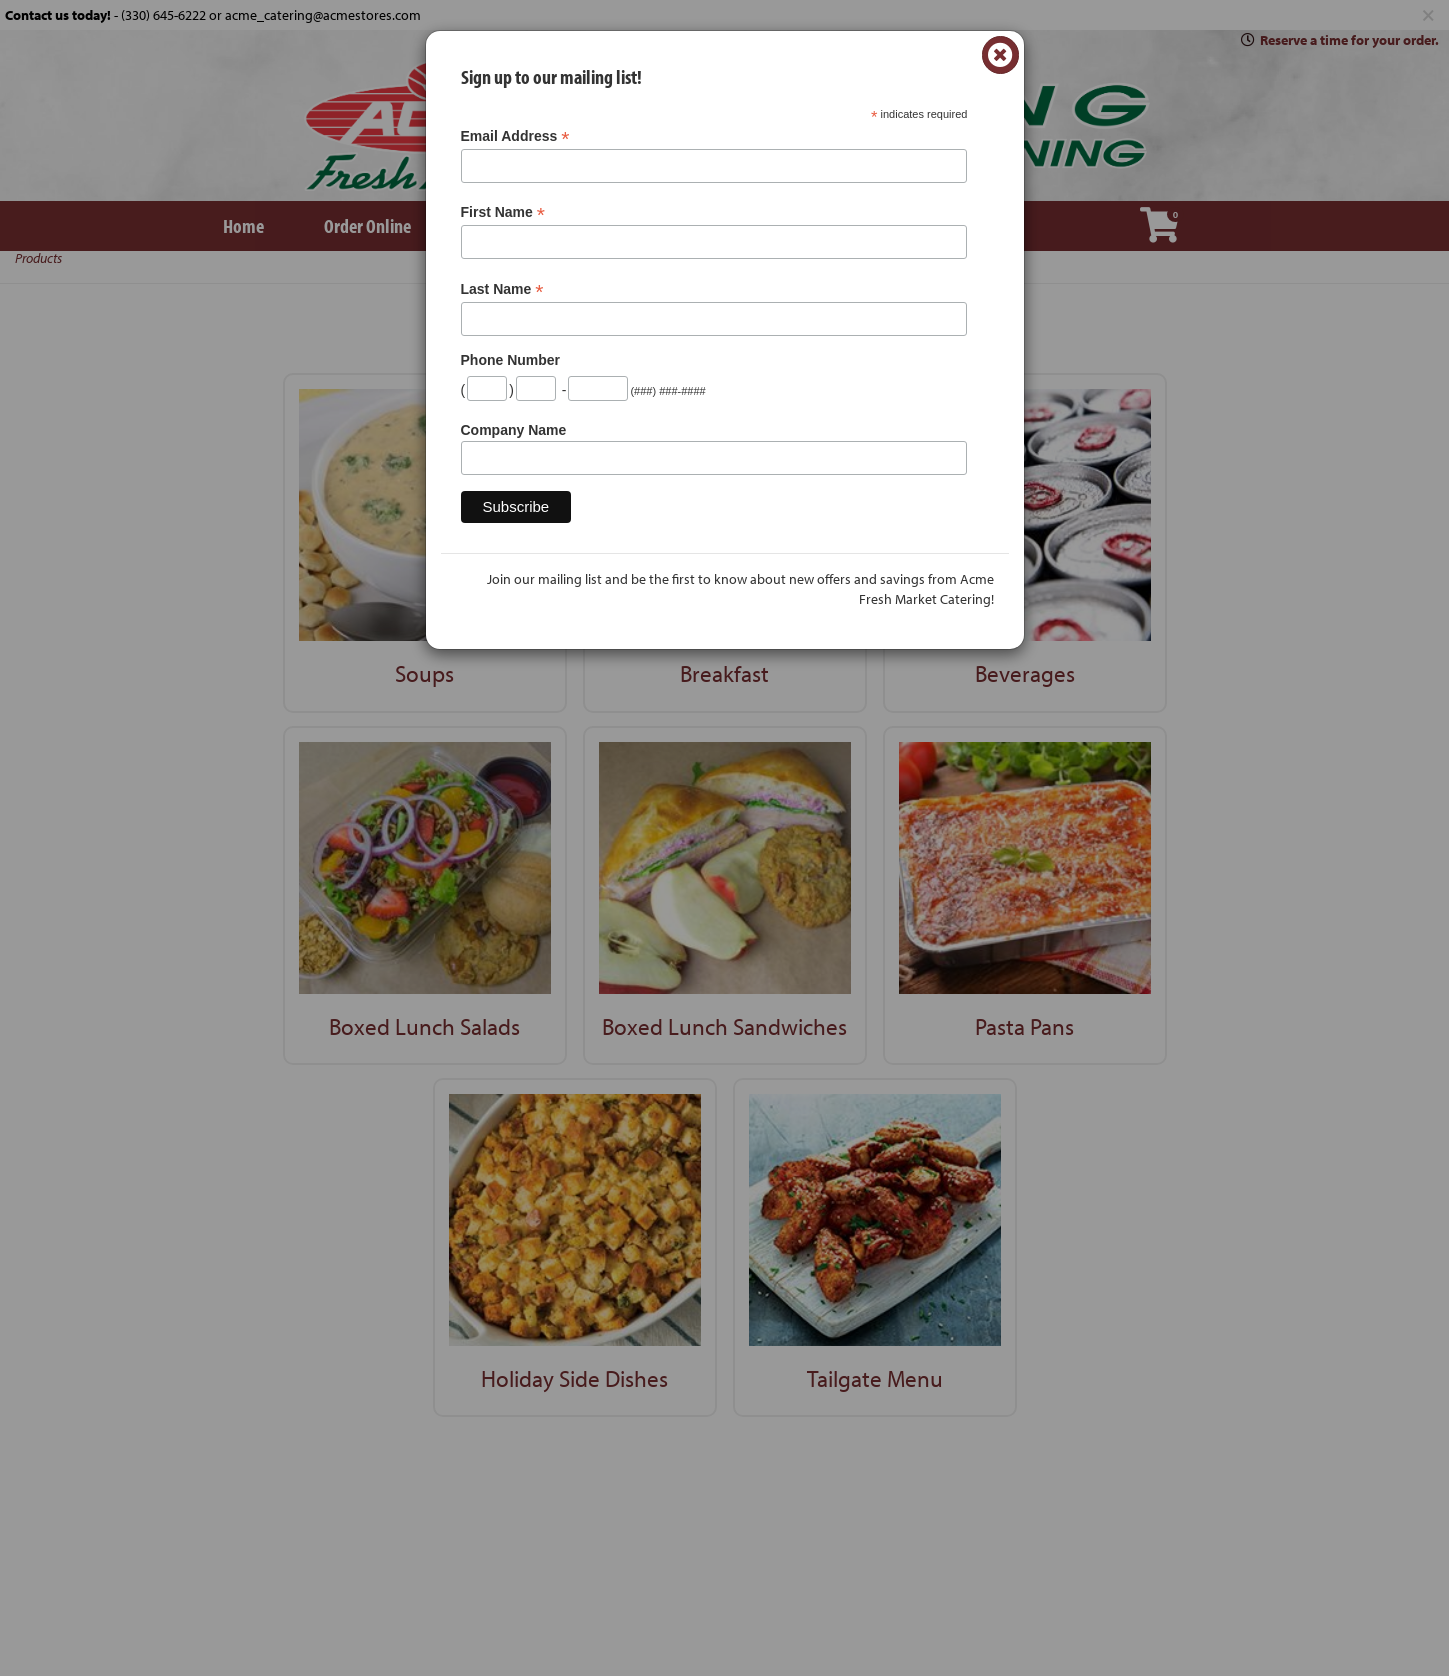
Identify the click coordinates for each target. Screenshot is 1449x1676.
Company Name (514, 430)
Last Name (502, 289)
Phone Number (511, 360)
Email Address (515, 136)
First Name (503, 212)
